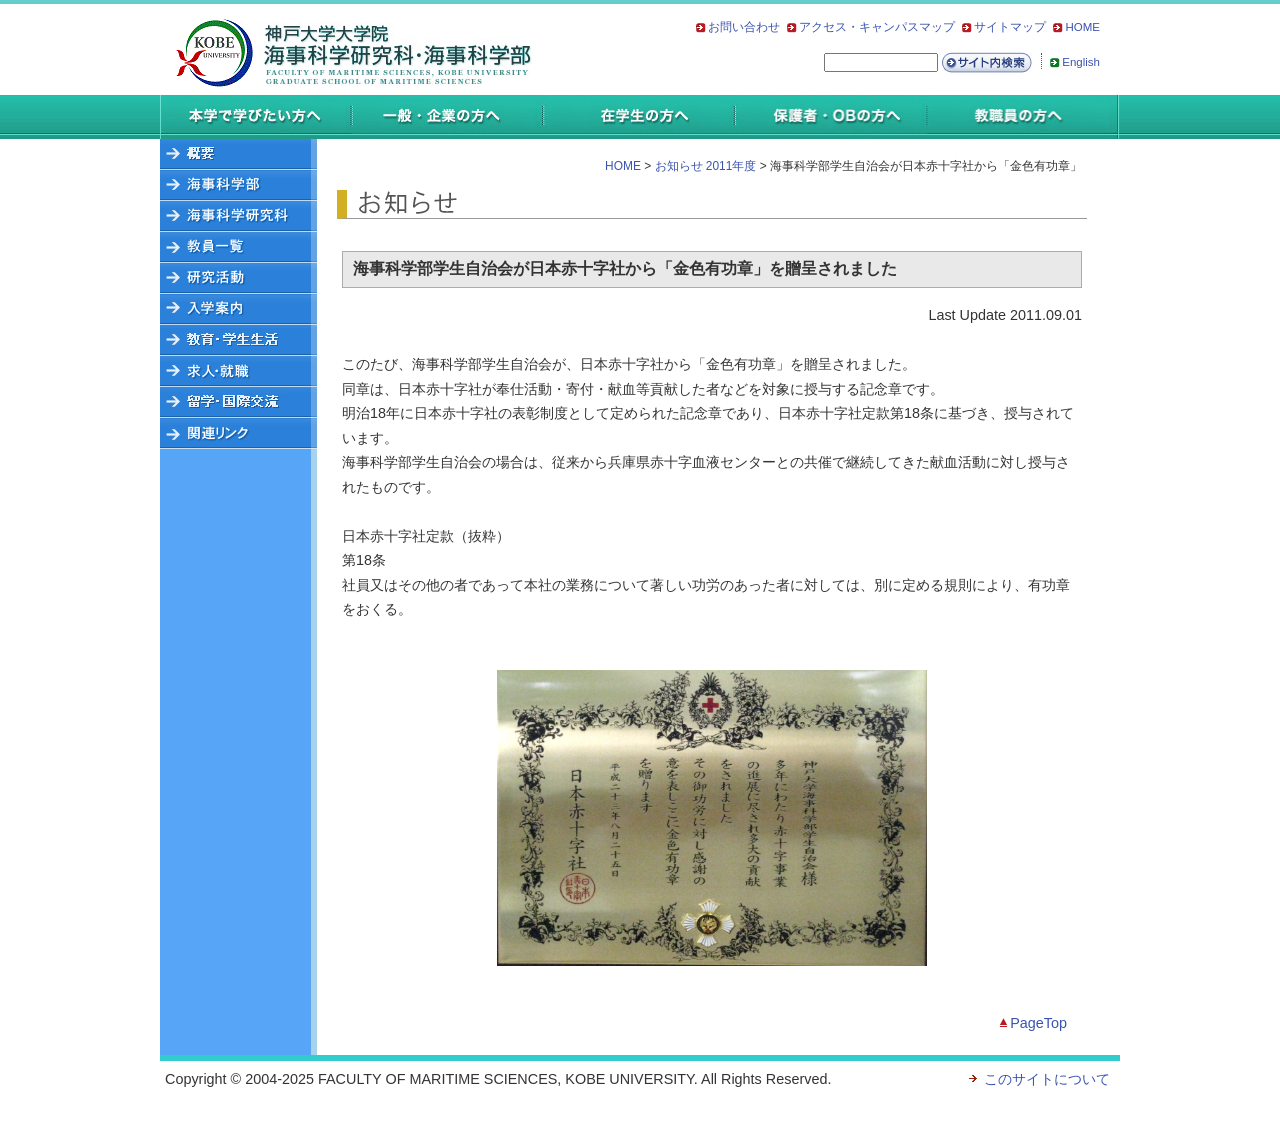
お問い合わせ (744, 27)
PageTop (1038, 1023)
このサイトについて (1047, 1079)
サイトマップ (1010, 27)
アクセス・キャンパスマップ (877, 27)
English (1081, 62)
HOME (1082, 27)
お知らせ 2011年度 (706, 166)
